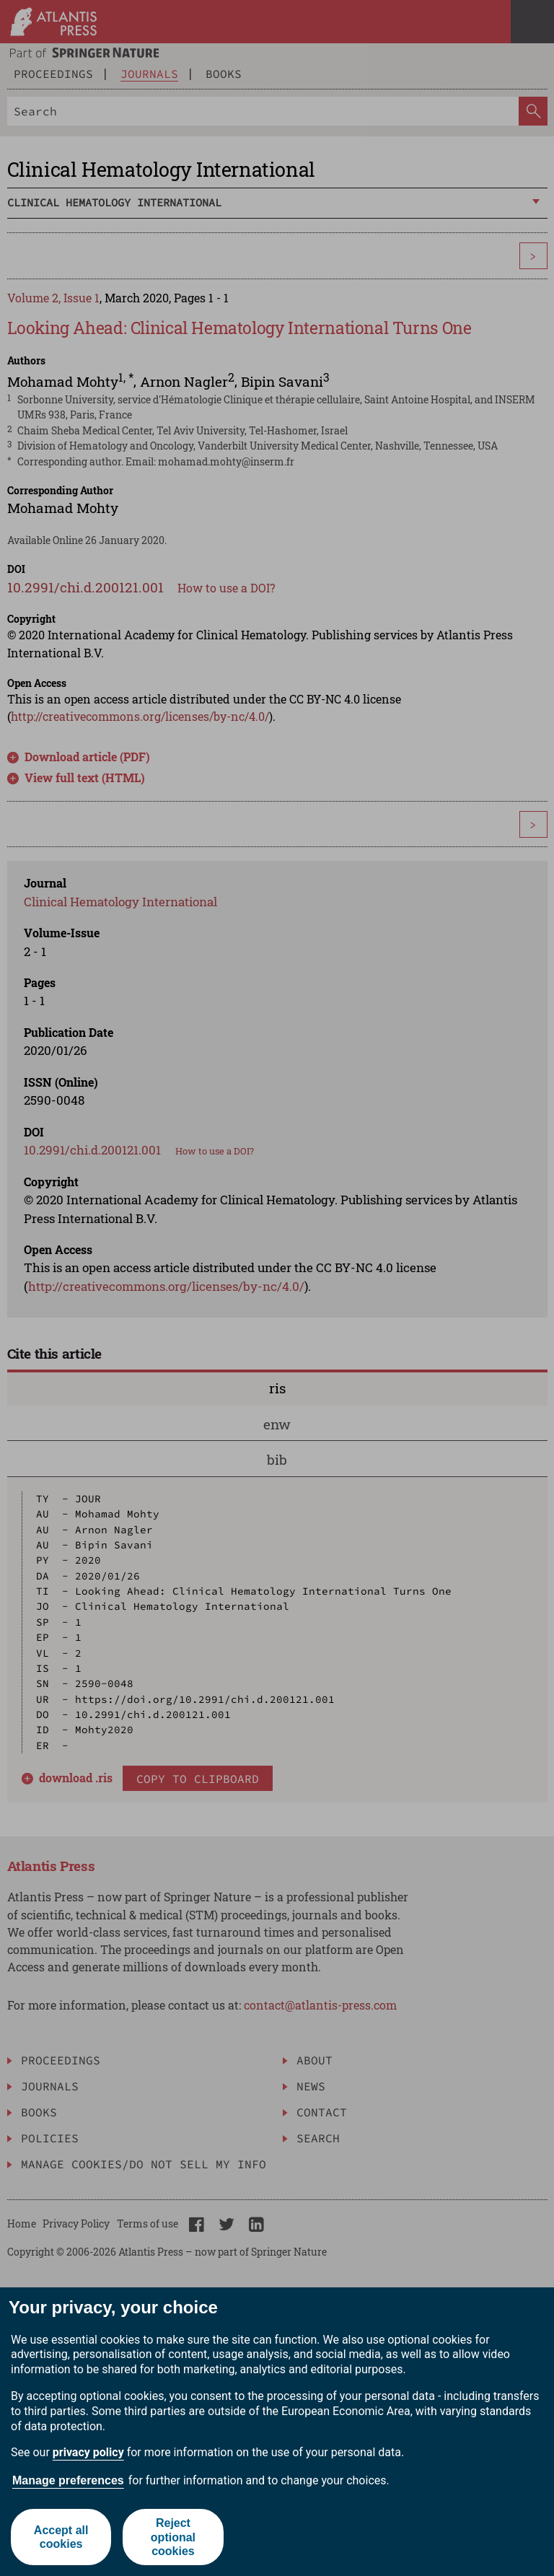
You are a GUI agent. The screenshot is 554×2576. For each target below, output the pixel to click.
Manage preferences (68, 2480)
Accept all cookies (61, 2537)
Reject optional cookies (173, 2537)
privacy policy (88, 2452)
